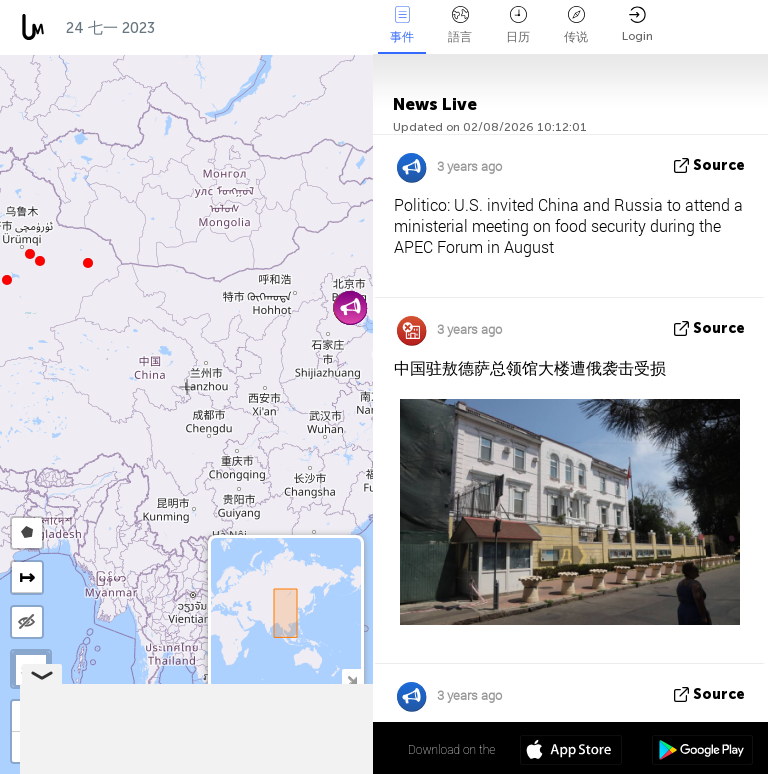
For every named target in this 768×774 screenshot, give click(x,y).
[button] (30, 254)
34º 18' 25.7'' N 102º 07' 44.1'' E (291, 749)
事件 (402, 25)
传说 (576, 25)
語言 (460, 25)
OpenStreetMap (259, 765)
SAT (31, 670)
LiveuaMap (186, 765)
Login (637, 24)
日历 (518, 25)
